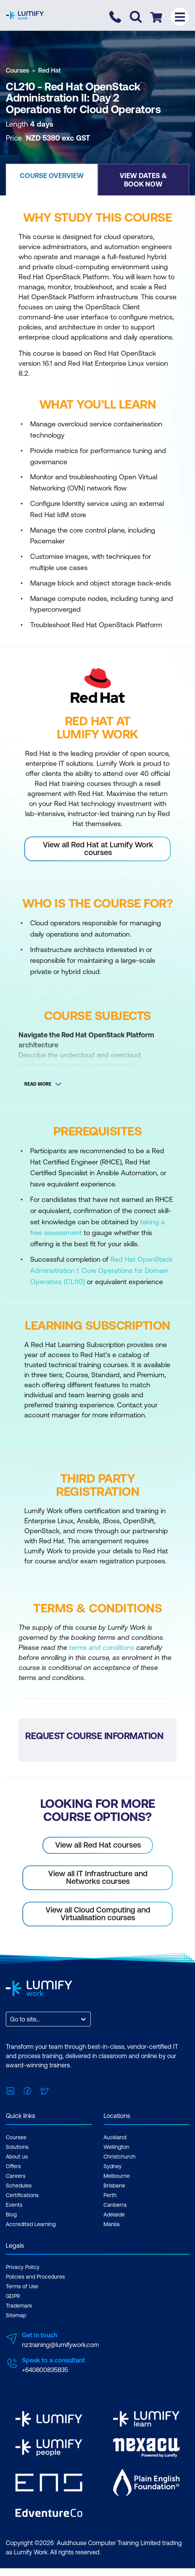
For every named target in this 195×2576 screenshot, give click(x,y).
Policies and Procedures (35, 2277)
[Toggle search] (136, 17)
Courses (17, 70)
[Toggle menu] (180, 17)
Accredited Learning (31, 2224)
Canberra (115, 2205)
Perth (110, 2195)
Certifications (22, 2195)
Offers (13, 2166)
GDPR (13, 2296)
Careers (15, 2176)
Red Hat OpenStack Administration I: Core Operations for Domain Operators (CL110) (101, 1270)
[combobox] (11, 2019)
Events (14, 2205)
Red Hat (49, 70)
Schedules (19, 2185)
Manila (111, 2224)
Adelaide (114, 2214)
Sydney (112, 2166)
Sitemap (16, 2315)
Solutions (17, 2147)
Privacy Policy (22, 2267)
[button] (52, 179)
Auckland (114, 2137)
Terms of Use (22, 2286)
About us (17, 2156)
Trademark (19, 2306)
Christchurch (119, 2156)
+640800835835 (45, 2369)
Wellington (116, 2147)
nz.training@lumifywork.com (60, 2344)
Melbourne (116, 2176)
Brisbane (114, 2185)
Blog (11, 2214)
